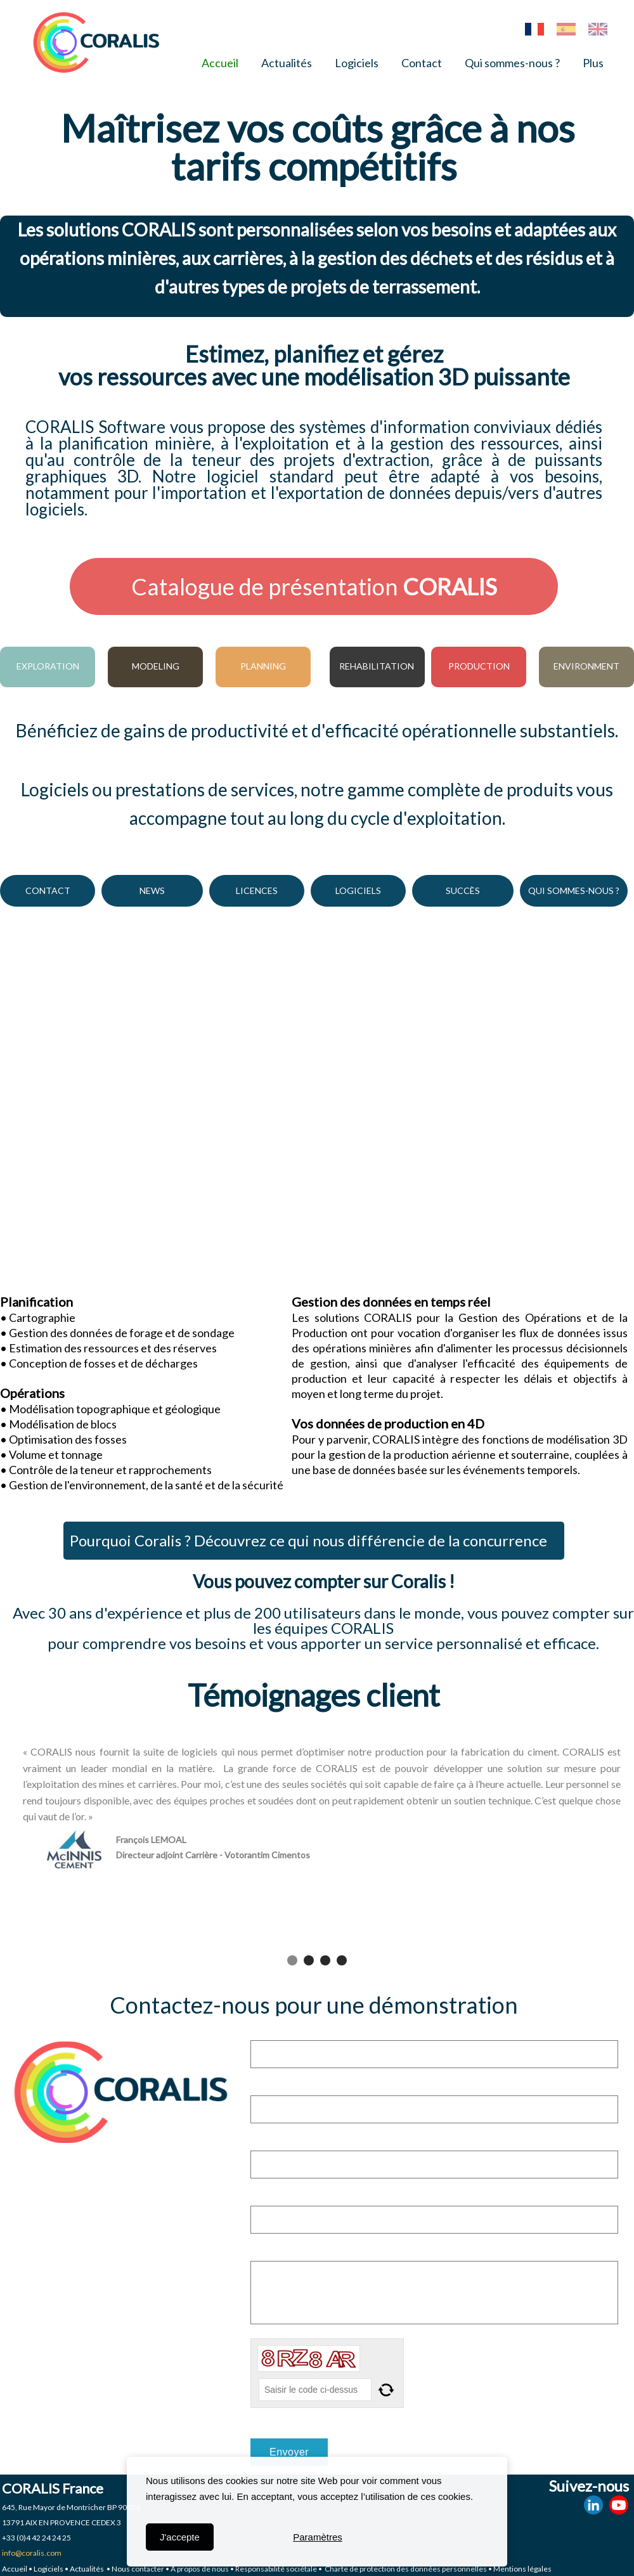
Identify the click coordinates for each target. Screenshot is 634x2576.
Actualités (286, 63)
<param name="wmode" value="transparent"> (317, 1103)
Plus (593, 63)
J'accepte (180, 2537)
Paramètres (317, 2537)
